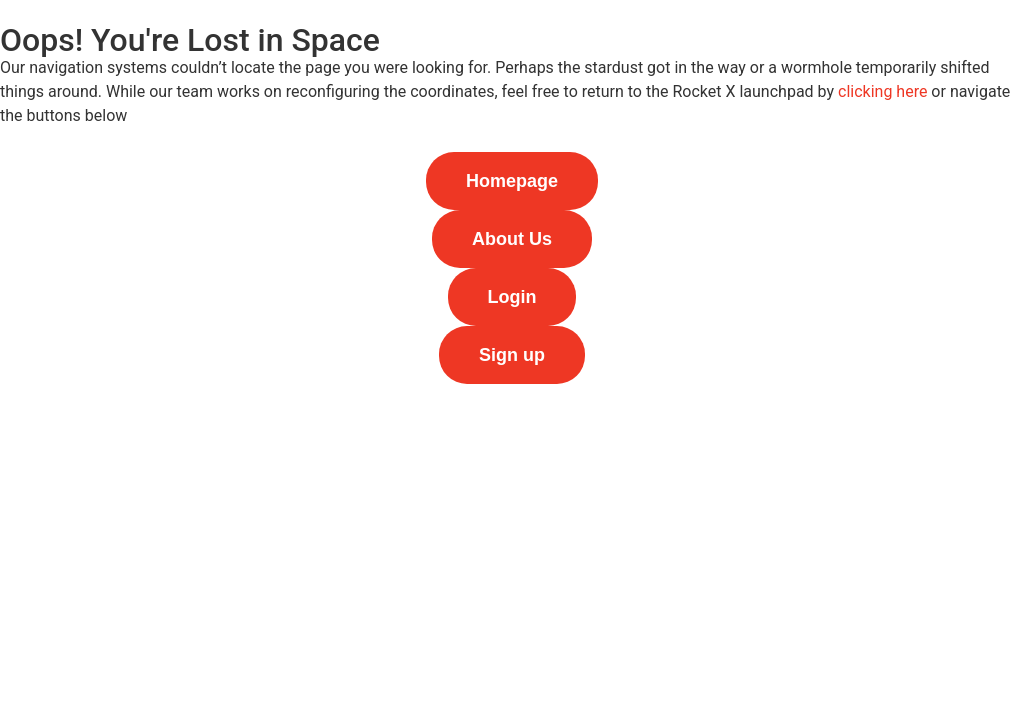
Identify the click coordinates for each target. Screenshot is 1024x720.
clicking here (882, 91)
